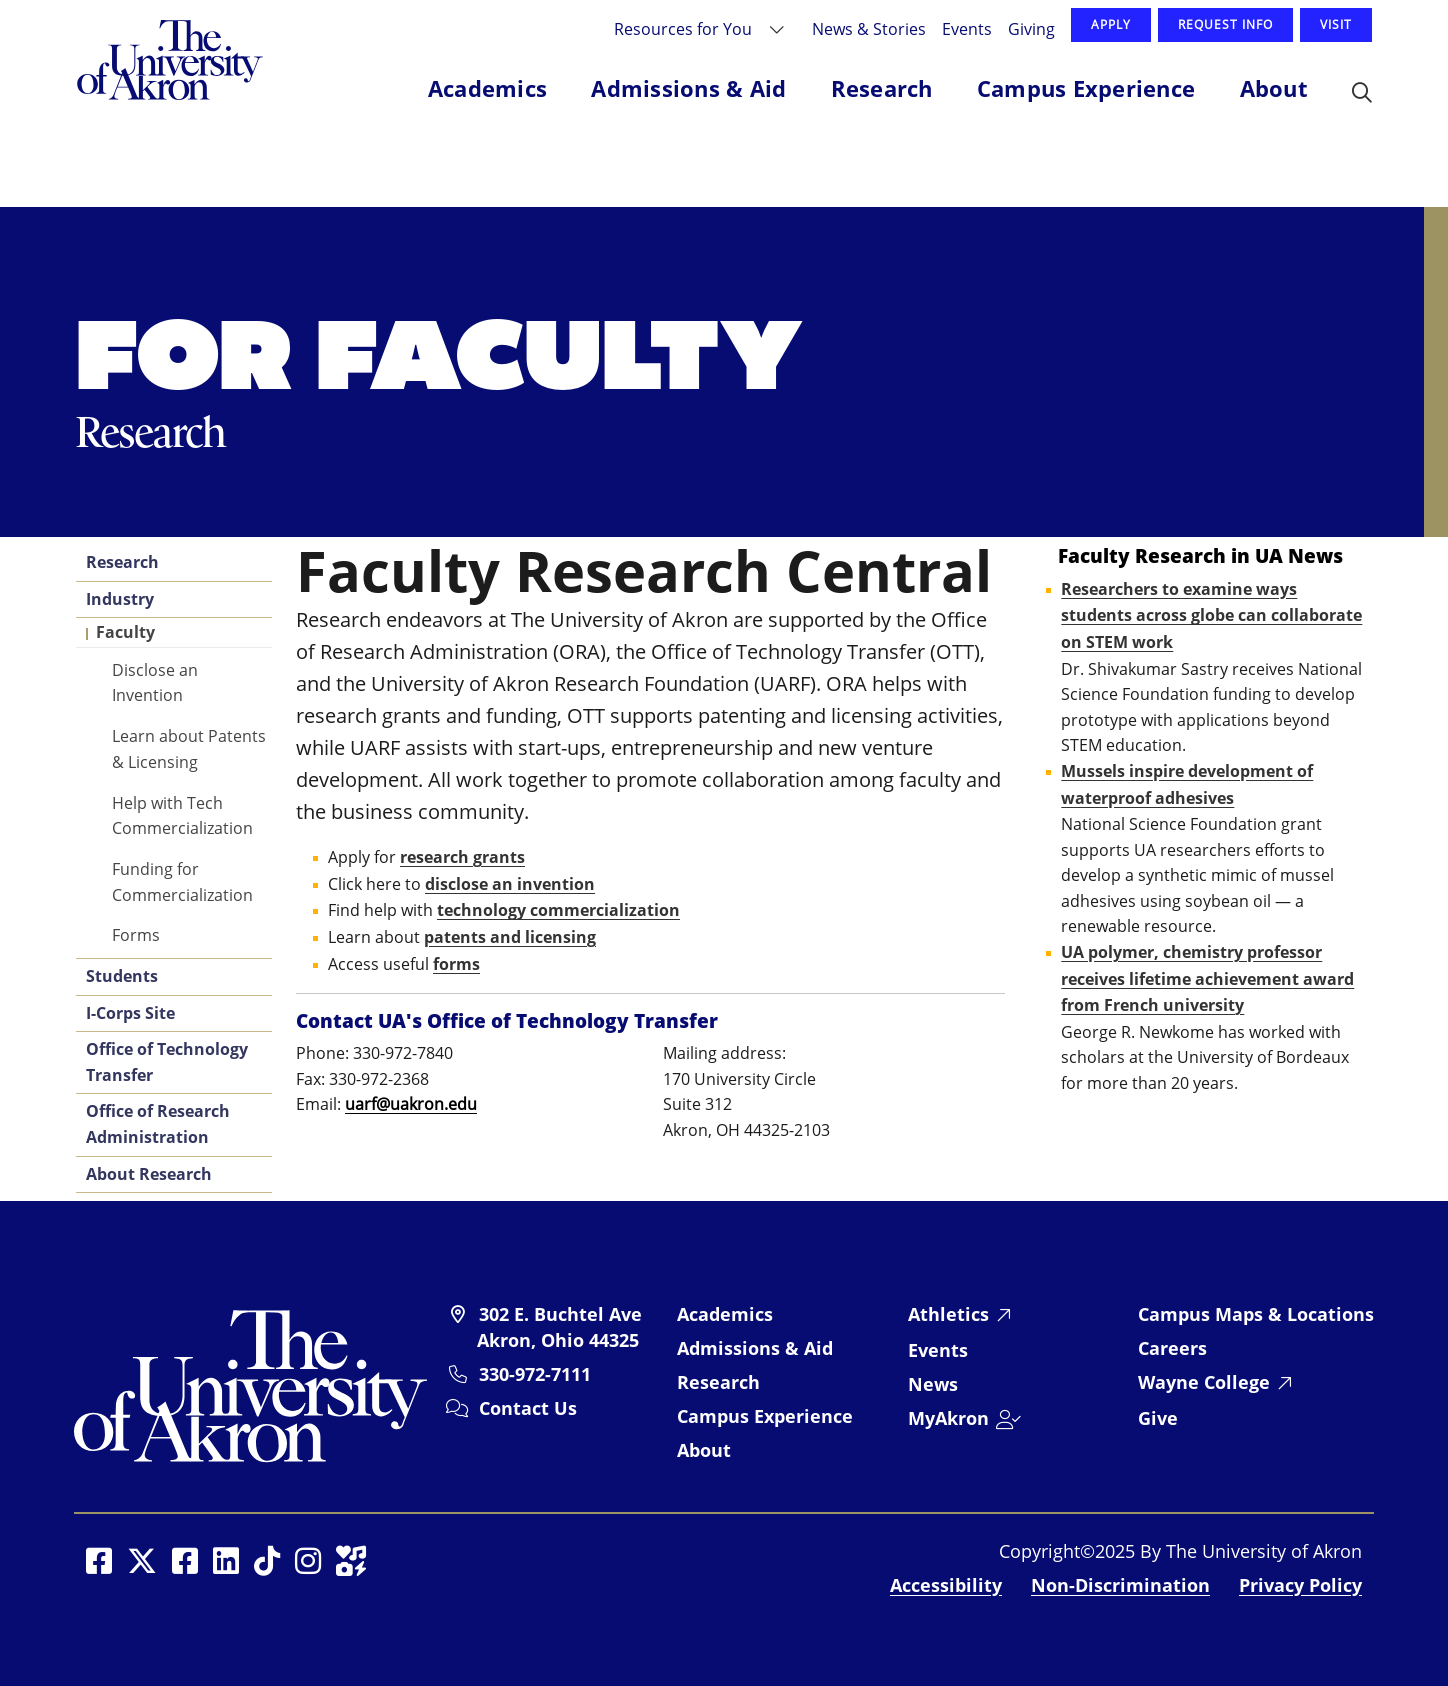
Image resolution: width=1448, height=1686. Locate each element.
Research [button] (882, 88)
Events (967, 28)
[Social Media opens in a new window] (99, 1561)
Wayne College (1204, 1382)
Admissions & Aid (755, 1348)
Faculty (125, 632)
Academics (725, 1314)
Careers (1172, 1348)
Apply (1111, 24)
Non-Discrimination (1120, 1585)
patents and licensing (510, 937)
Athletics (948, 1314)
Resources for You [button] (685, 28)
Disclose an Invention (155, 682)
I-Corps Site (130, 1013)
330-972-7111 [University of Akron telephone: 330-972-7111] (535, 1374)
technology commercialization (558, 910)
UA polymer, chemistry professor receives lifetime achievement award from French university (1207, 978)
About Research (149, 1174)
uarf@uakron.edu (411, 1104)
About (704, 1450)
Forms (136, 934)
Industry (120, 599)
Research (122, 562)
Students (122, 976)
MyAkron (948, 1418)
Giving (1031, 28)
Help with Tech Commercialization (182, 815)
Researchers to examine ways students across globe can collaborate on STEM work (1211, 615)
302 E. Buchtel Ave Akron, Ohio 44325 (559, 1327)
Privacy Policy (1300, 1585)
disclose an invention (510, 884)
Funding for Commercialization (182, 881)
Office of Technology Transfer (167, 1062)
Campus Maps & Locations (1256, 1314)
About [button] (1274, 88)
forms (456, 964)
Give (1158, 1418)
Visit (1336, 24)
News (933, 1384)
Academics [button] (487, 88)
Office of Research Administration (158, 1124)
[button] (1362, 94)
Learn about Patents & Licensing (189, 748)
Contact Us (528, 1408)
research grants (462, 857)
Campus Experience (765, 1416)
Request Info (1225, 24)
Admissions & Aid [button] (688, 88)
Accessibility (946, 1585)
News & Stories (869, 28)
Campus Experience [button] (1086, 88)
